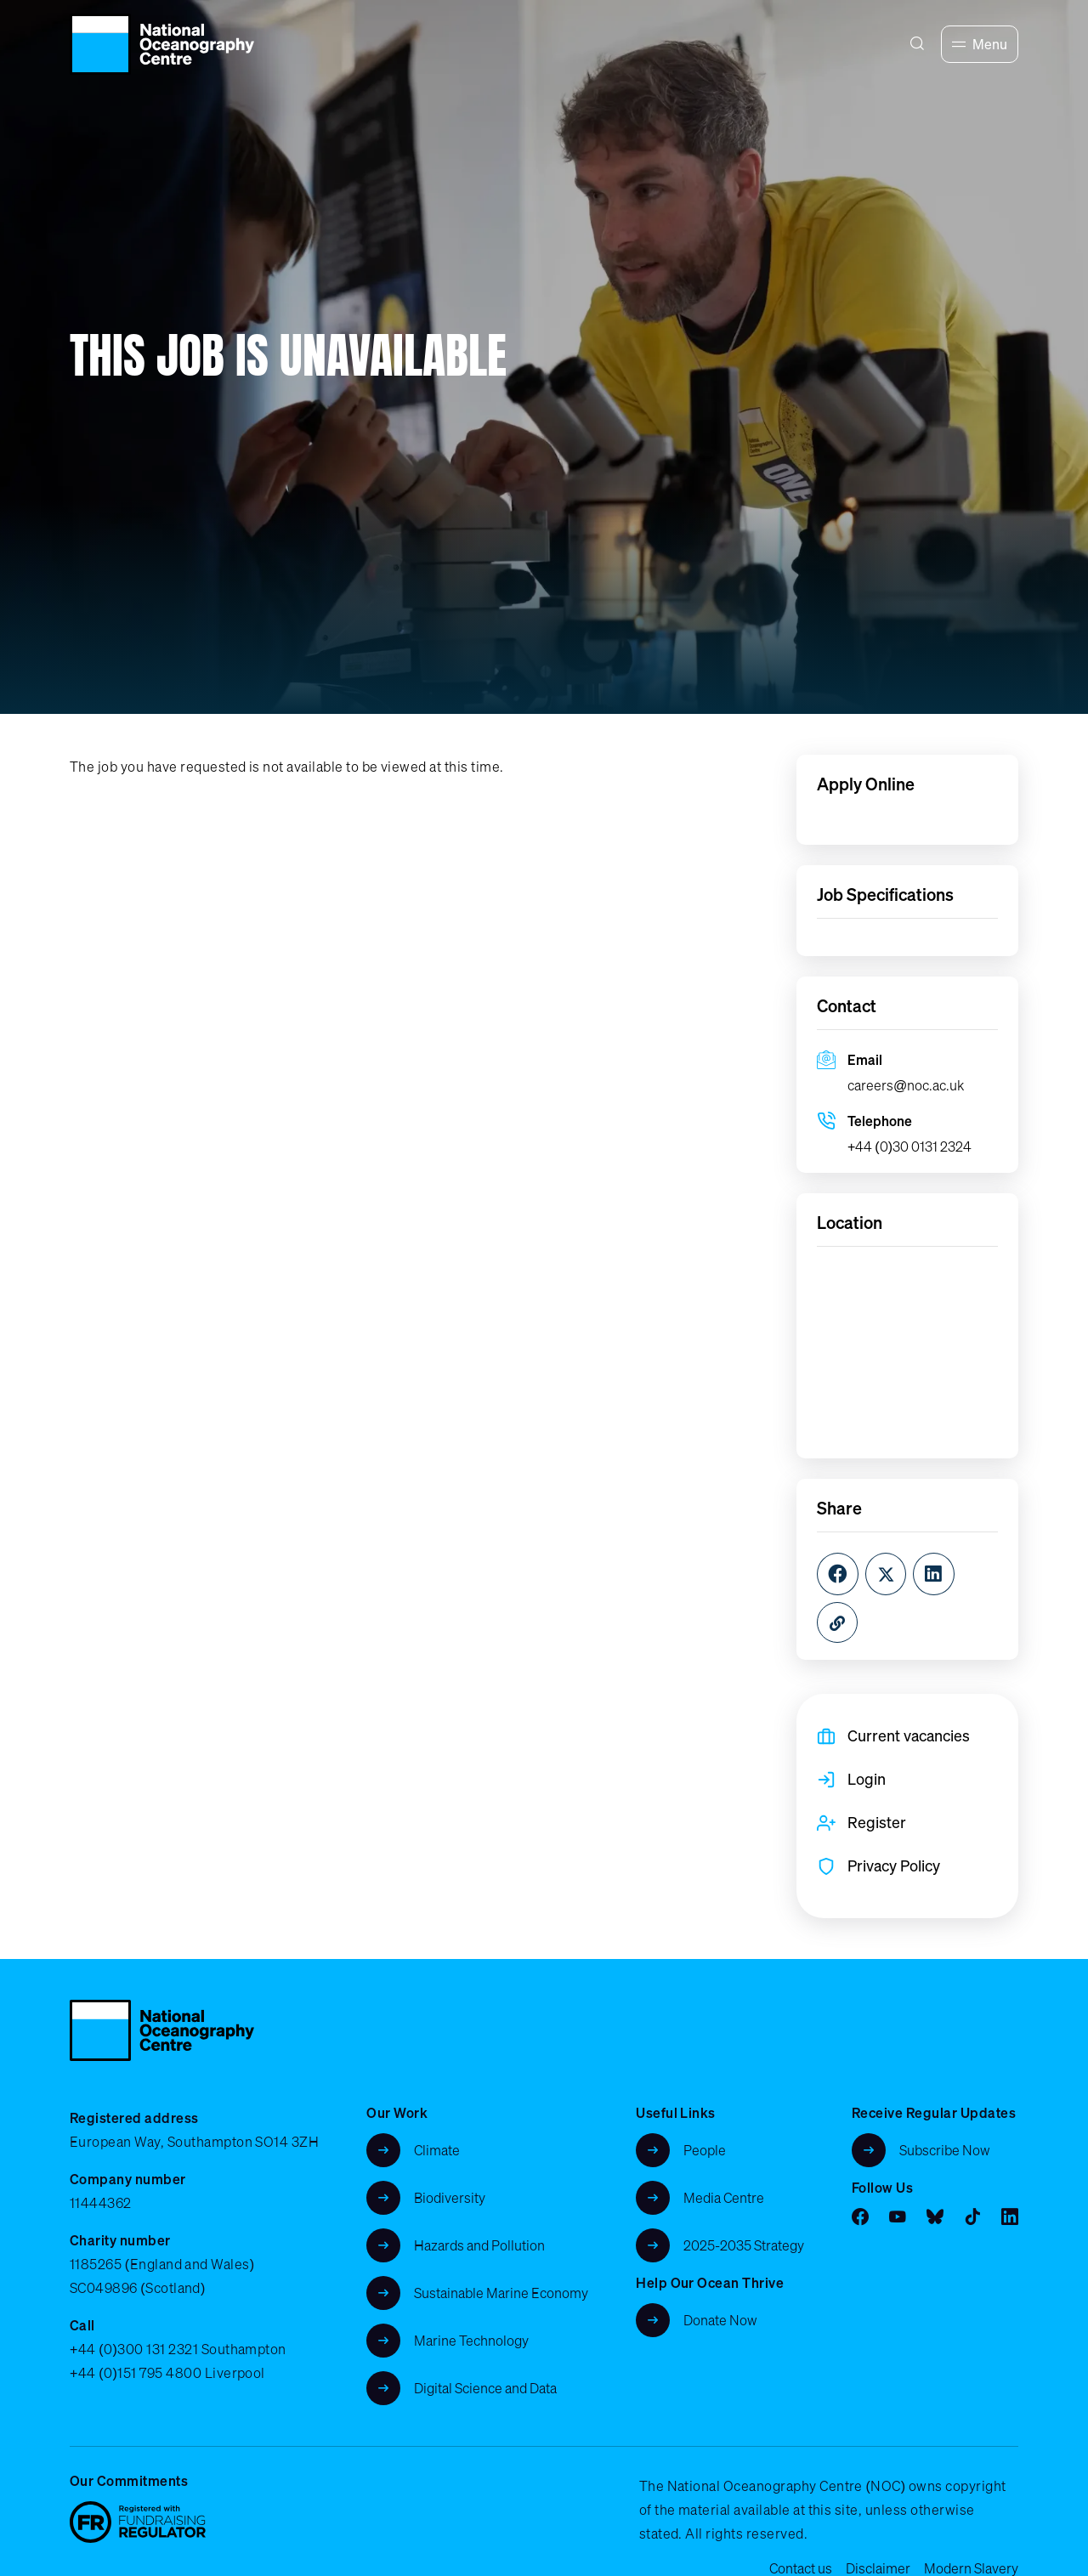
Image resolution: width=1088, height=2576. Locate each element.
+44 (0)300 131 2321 (134, 2349)
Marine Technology (471, 2340)
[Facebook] (837, 1574)
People (704, 2150)
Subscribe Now (944, 2150)
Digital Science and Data (485, 2388)
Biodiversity (449, 2197)
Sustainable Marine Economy (501, 2293)
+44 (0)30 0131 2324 (909, 1146)
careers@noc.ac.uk (905, 1085)
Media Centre (723, 2197)
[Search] (917, 44)
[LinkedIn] (934, 1574)
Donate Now (720, 2320)
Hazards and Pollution (479, 2245)
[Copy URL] (837, 1622)
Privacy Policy (893, 1865)
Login (866, 1779)
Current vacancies (908, 1735)
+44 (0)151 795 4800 (135, 2373)
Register (876, 1822)
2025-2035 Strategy (743, 2245)
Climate (437, 2150)
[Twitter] (885, 1574)
